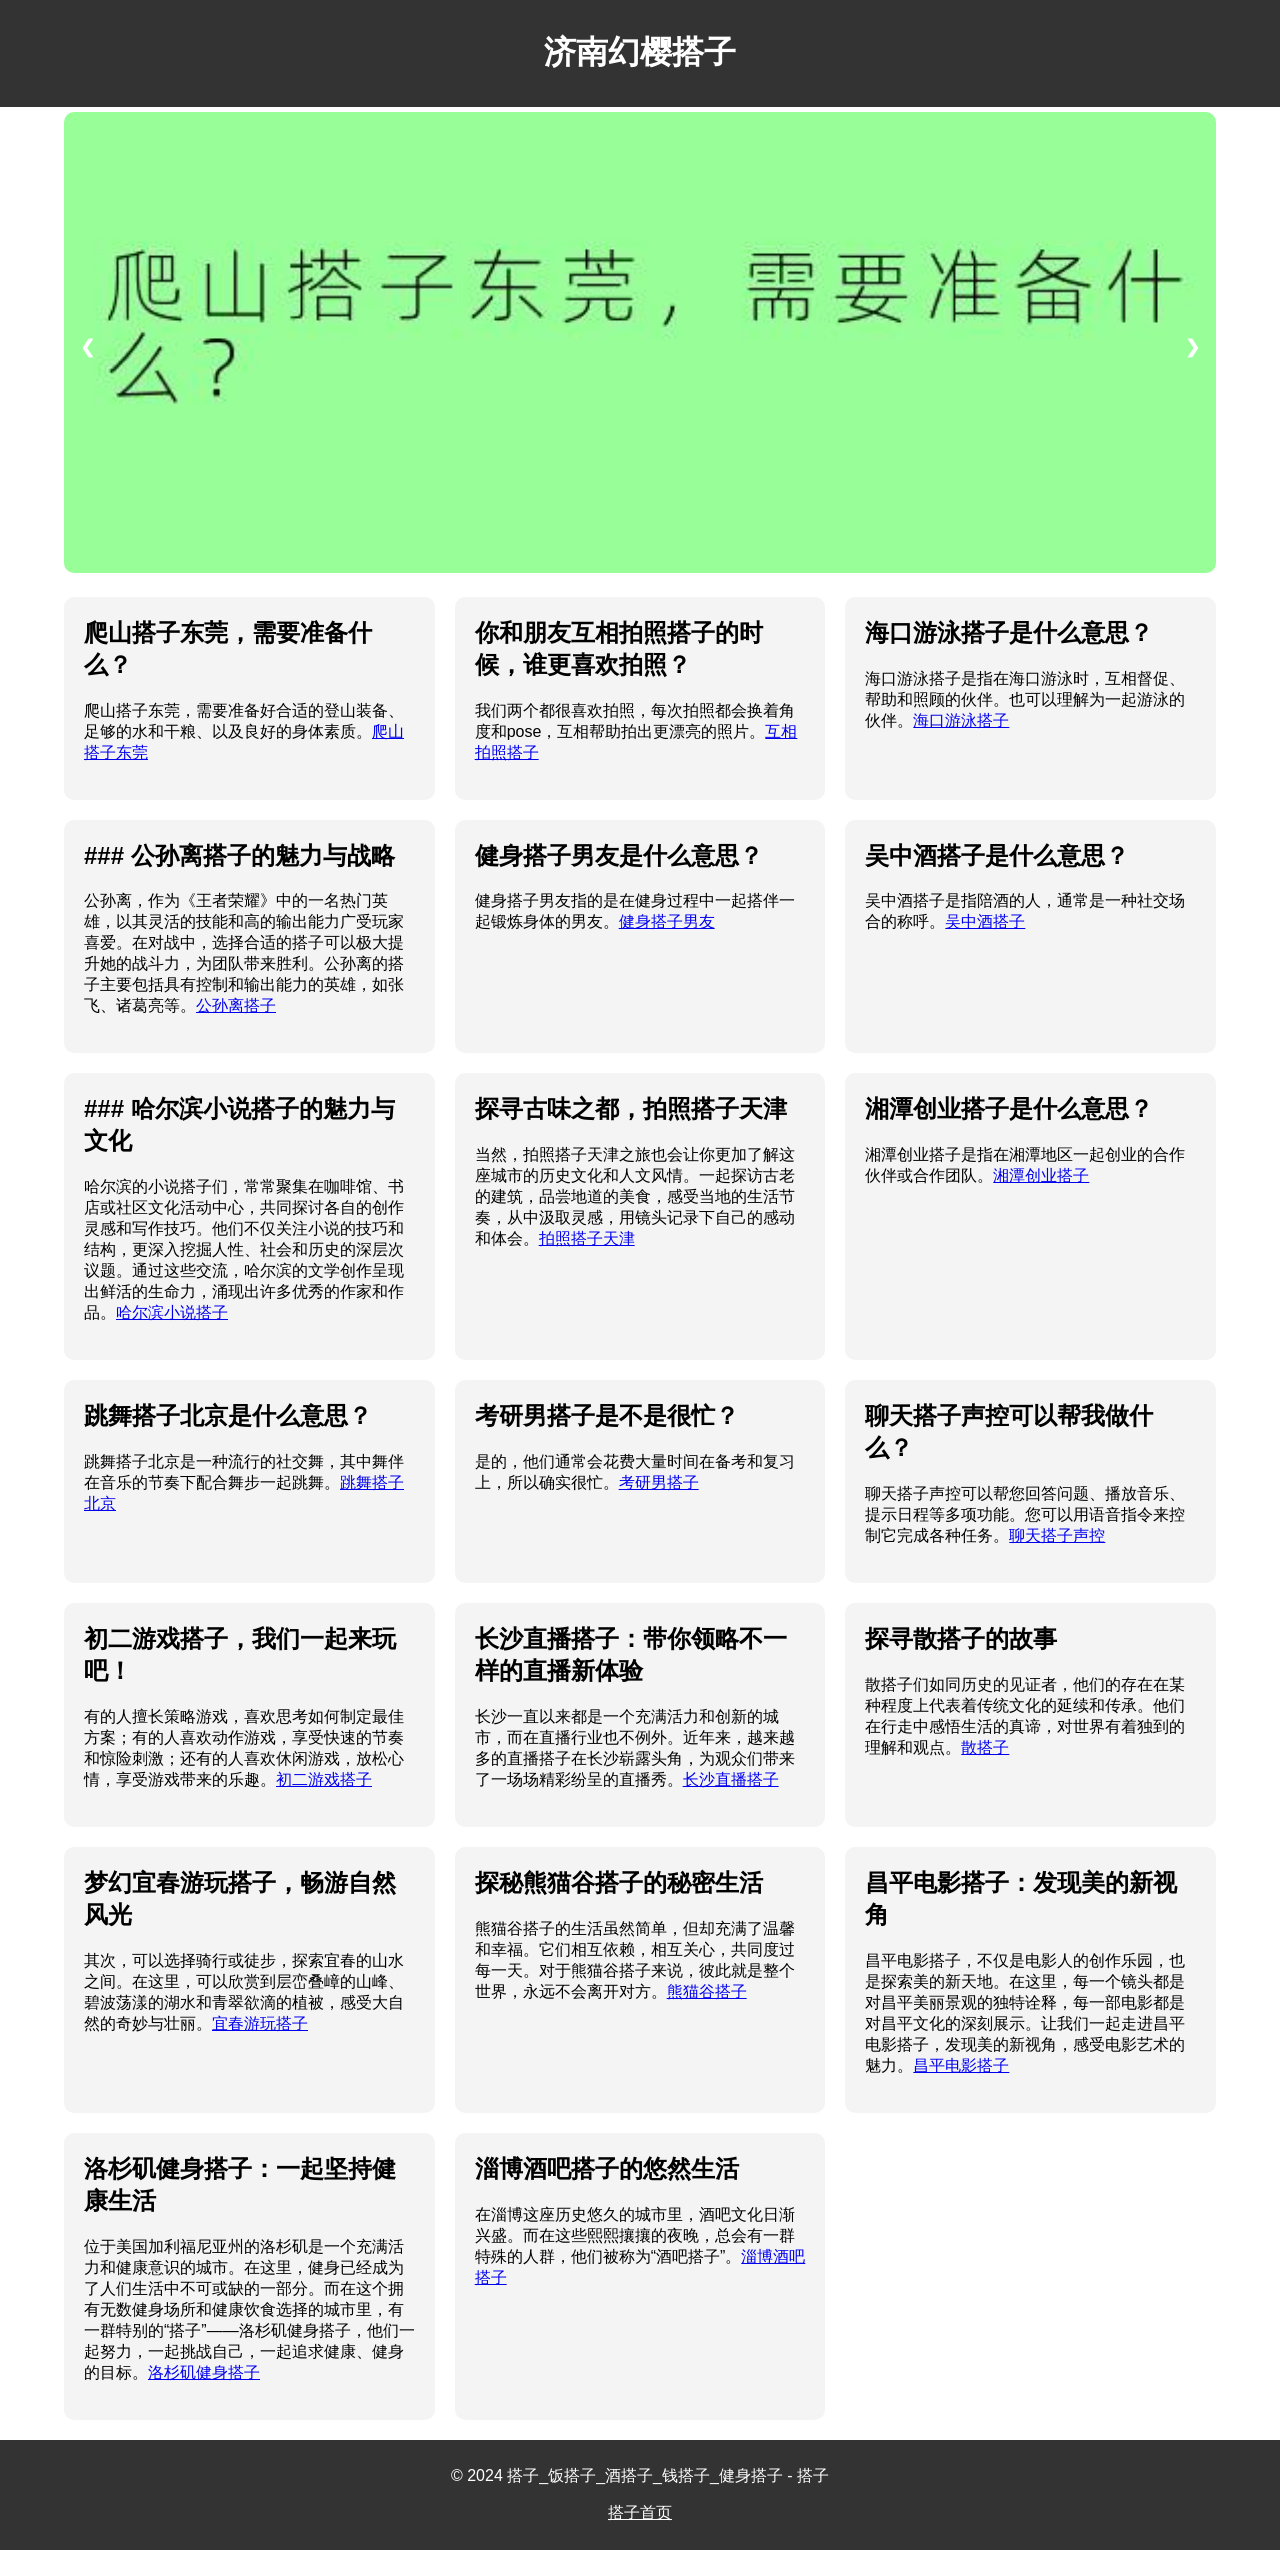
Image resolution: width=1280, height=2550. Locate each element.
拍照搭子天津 (587, 1238)
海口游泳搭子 (961, 720)
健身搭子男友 (667, 921)
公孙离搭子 (236, 1005)
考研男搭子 (659, 1482)
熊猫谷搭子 (707, 1991)
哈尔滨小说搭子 (172, 1312)
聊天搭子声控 (1057, 1535)
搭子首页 (640, 2512)
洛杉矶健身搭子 (204, 2372)
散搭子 (985, 1747)
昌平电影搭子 (961, 2065)
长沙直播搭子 (731, 1779)
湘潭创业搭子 (1041, 1175)
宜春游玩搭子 (260, 2023)
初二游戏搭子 (324, 1779)
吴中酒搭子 (985, 921)
